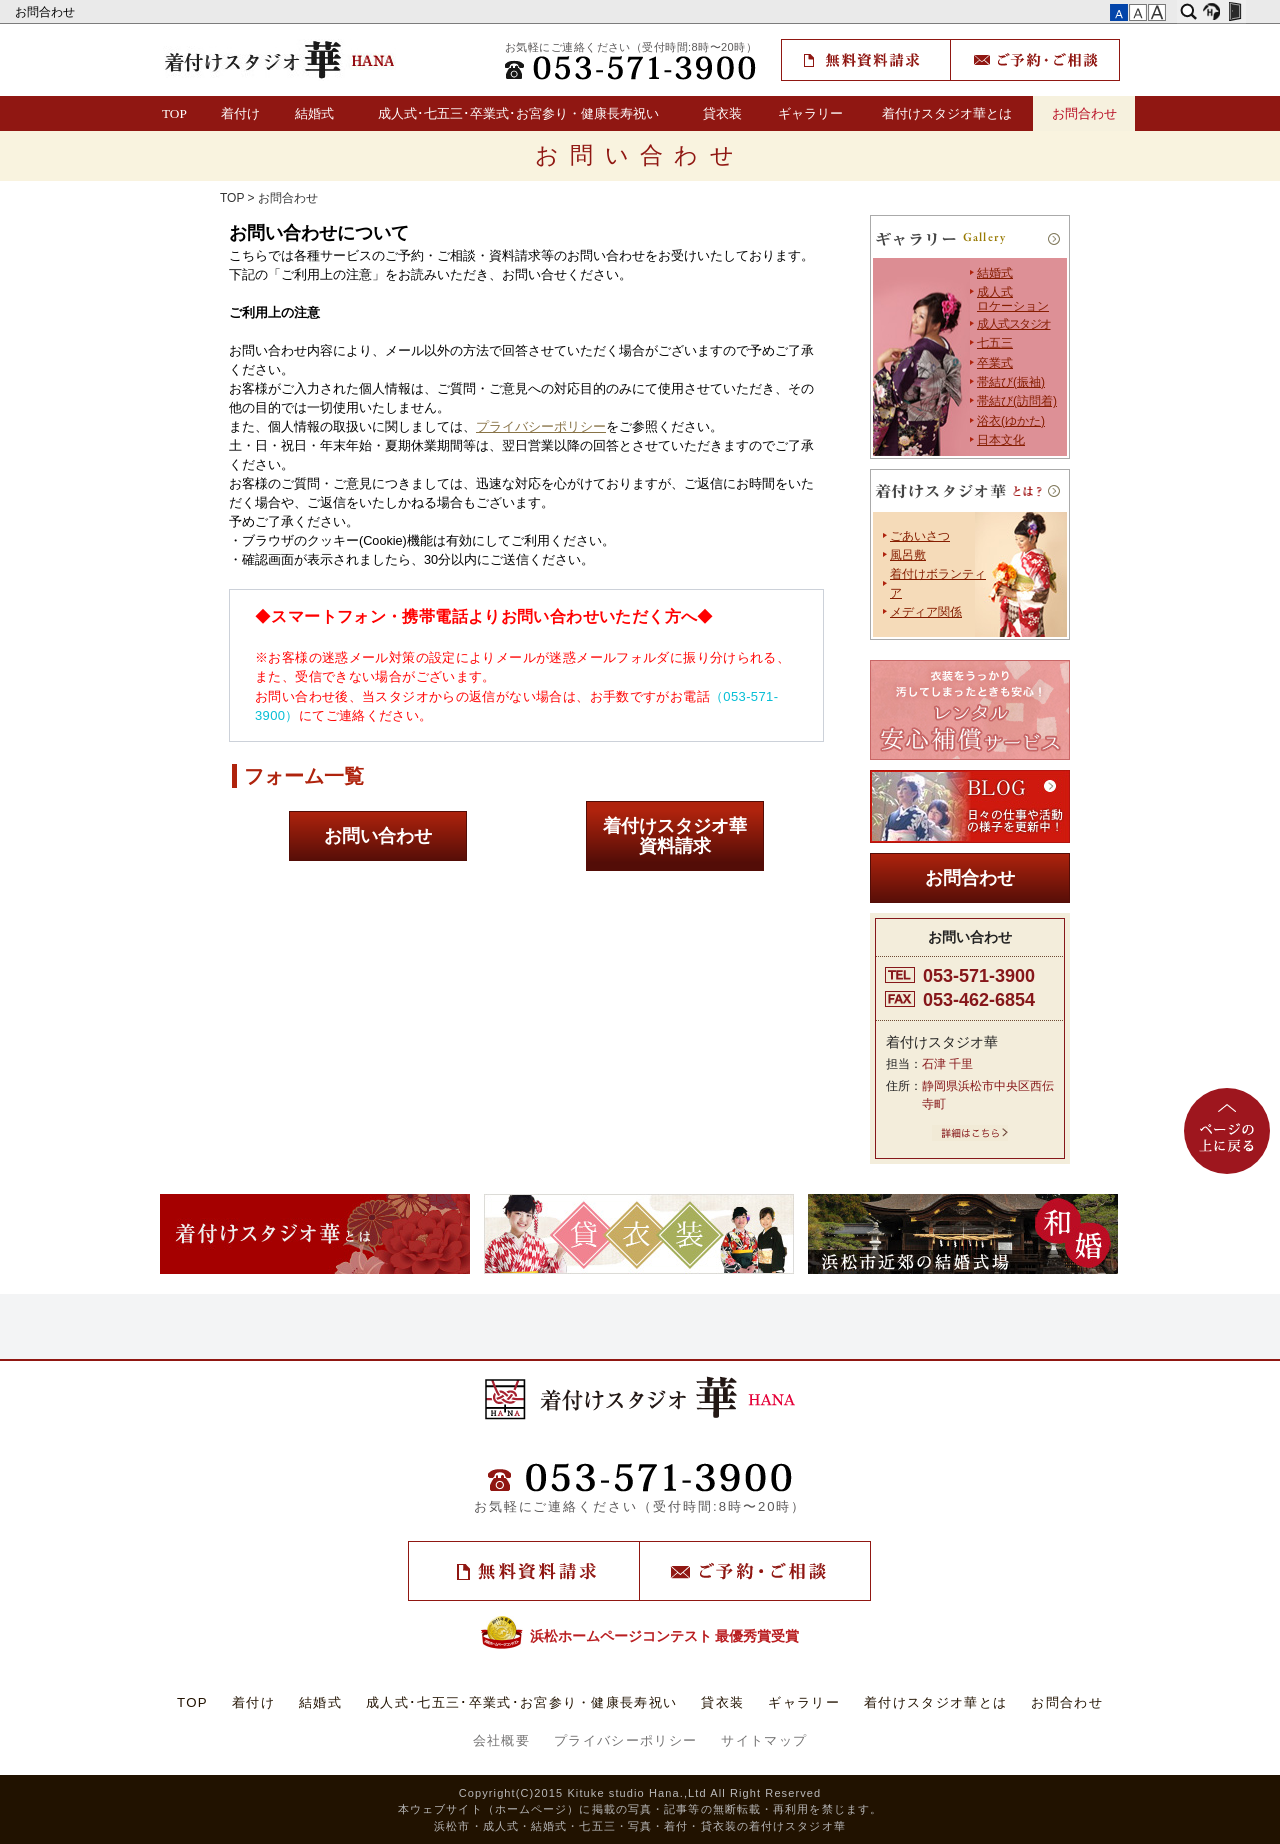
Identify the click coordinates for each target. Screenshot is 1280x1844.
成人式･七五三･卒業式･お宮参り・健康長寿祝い (518, 113)
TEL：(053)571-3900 (631, 68)
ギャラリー (810, 113)
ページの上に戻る (1227, 1131)
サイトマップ (764, 1740)
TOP (174, 113)
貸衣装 (722, 113)
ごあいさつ (920, 536)
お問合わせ (46, 12)
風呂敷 (908, 555)
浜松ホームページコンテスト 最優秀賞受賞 (640, 1636)
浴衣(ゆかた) (1011, 421)
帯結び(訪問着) (1017, 401)
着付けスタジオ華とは (947, 113)
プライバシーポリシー (541, 427)
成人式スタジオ (1014, 324)
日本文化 (1001, 440)
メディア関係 (926, 612)
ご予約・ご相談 (1035, 60)
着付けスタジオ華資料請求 (675, 836)
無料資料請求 (866, 60)
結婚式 (314, 113)
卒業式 (995, 363)
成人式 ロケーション (1013, 298)
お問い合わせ (378, 836)
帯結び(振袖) (1011, 382)
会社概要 (501, 1740)
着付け (240, 113)
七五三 (995, 343)
